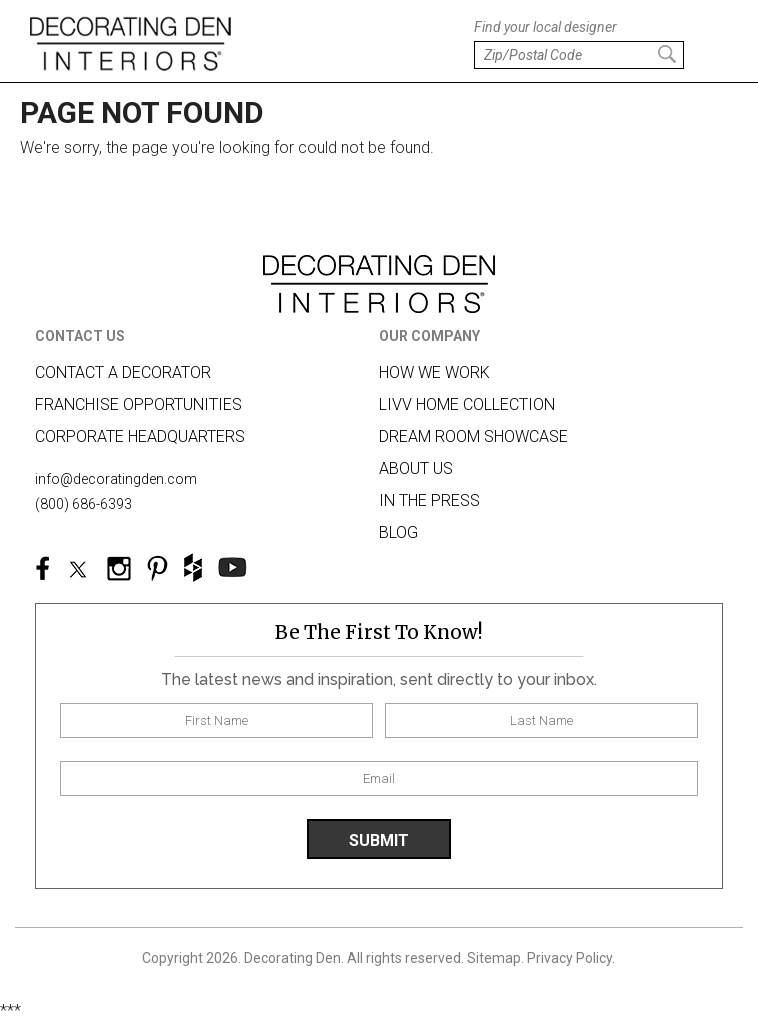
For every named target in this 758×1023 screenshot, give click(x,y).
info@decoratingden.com (116, 479)
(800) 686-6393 (83, 504)
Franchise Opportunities (138, 404)
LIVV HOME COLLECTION (467, 404)
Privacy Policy (569, 958)
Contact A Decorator (123, 372)
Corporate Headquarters (140, 436)
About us (416, 468)
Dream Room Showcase (473, 436)
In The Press (429, 500)
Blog (398, 532)
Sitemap (494, 958)
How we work (434, 372)
